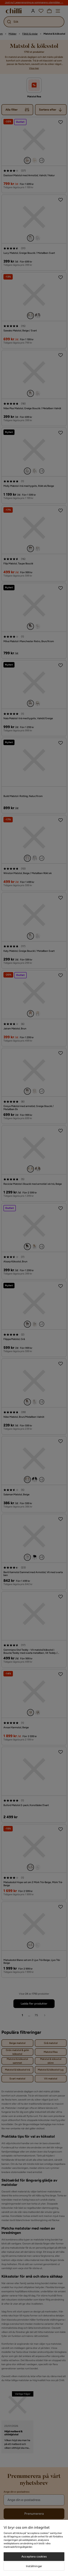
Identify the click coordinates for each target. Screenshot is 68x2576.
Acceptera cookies (34, 2556)
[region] (34, 2548)
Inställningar (34, 2566)
